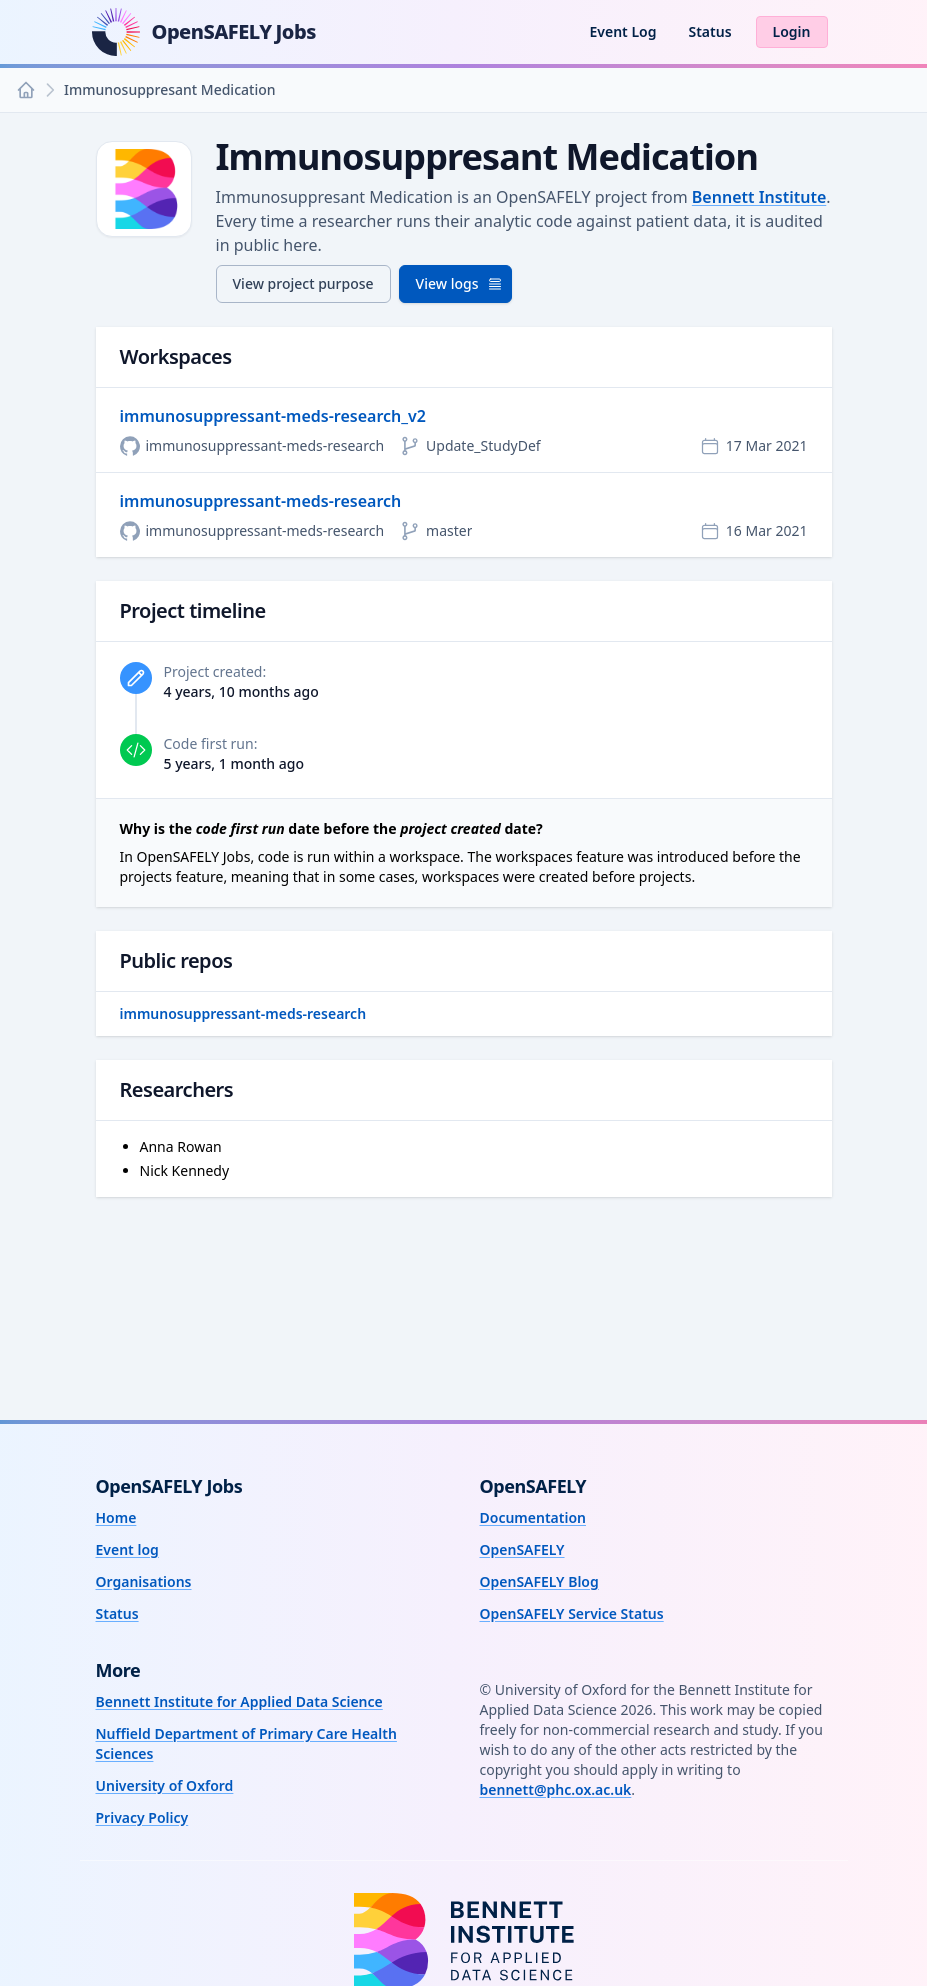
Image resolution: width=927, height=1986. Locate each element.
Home (116, 1517)
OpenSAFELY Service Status (572, 1613)
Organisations (144, 1581)
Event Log (622, 31)
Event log (127, 1549)
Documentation (533, 1517)
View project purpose (303, 283)
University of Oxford (165, 1785)
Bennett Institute (759, 197)
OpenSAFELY (522, 1549)
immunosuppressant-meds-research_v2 (273, 416)
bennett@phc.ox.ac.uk (556, 1789)
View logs (459, 283)
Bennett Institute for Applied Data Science (239, 1701)
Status (709, 31)
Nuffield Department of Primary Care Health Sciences (246, 1743)
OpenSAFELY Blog (539, 1581)
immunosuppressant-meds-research (261, 501)
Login (792, 31)
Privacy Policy (142, 1817)
